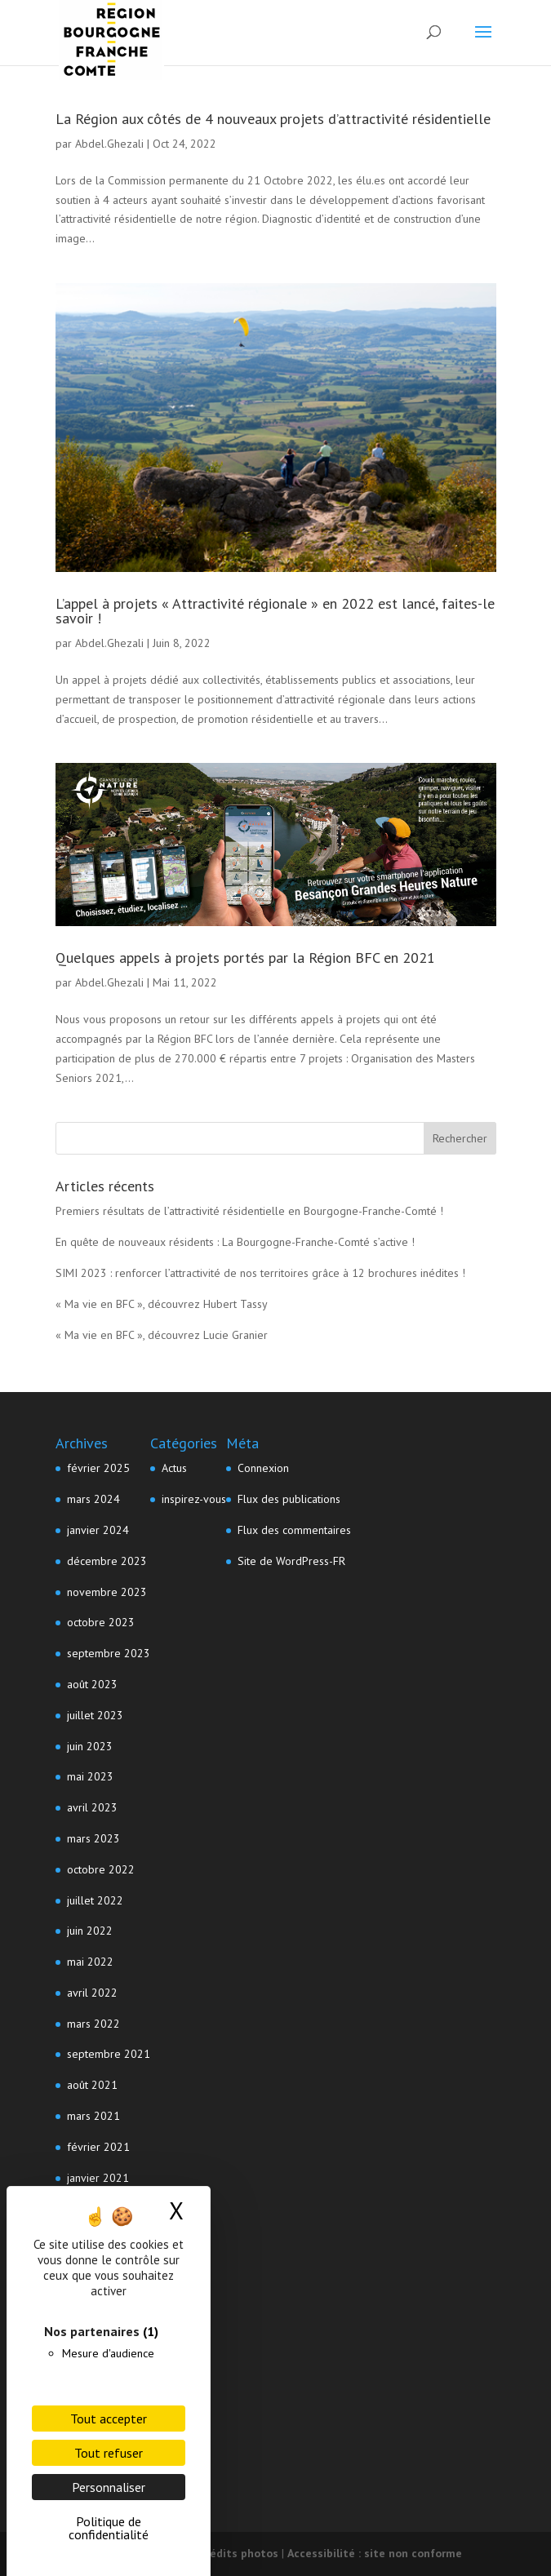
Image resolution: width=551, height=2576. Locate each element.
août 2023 (92, 1684)
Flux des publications (289, 1499)
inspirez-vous (194, 1499)
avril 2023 (92, 1807)
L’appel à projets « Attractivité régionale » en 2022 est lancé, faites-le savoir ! (275, 610)
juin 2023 (90, 1746)
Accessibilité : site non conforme (374, 2553)
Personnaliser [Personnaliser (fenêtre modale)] (108, 2487)
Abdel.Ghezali (109, 143)
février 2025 (98, 1468)
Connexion (263, 1468)
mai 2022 (90, 1961)
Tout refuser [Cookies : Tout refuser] (108, 2453)
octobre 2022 (101, 1869)
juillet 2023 (95, 1715)
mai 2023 (90, 1776)
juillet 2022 (95, 1900)
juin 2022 (90, 1930)
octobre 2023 (101, 1622)
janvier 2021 (98, 2177)
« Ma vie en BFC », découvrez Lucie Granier (162, 1335)
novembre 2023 (107, 1592)
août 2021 (92, 2084)
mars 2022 (93, 2023)
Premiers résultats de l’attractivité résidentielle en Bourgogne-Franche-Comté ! (249, 1211)
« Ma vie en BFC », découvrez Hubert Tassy (162, 1304)
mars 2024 (93, 1499)
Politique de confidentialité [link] (109, 2528)
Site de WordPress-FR (291, 1561)
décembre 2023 (107, 1561)
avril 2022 (92, 1992)
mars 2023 (93, 1838)
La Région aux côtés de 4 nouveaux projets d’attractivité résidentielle (273, 118)
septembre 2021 (108, 2053)
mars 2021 (93, 2115)
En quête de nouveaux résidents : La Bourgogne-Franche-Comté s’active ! (235, 1242)
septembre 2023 (108, 1653)
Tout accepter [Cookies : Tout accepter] (108, 2418)
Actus (174, 1468)
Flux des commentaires (294, 1530)
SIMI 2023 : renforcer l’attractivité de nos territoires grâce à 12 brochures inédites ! (260, 1273)
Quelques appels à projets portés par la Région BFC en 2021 (245, 957)
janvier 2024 (98, 1530)
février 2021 (98, 2146)
